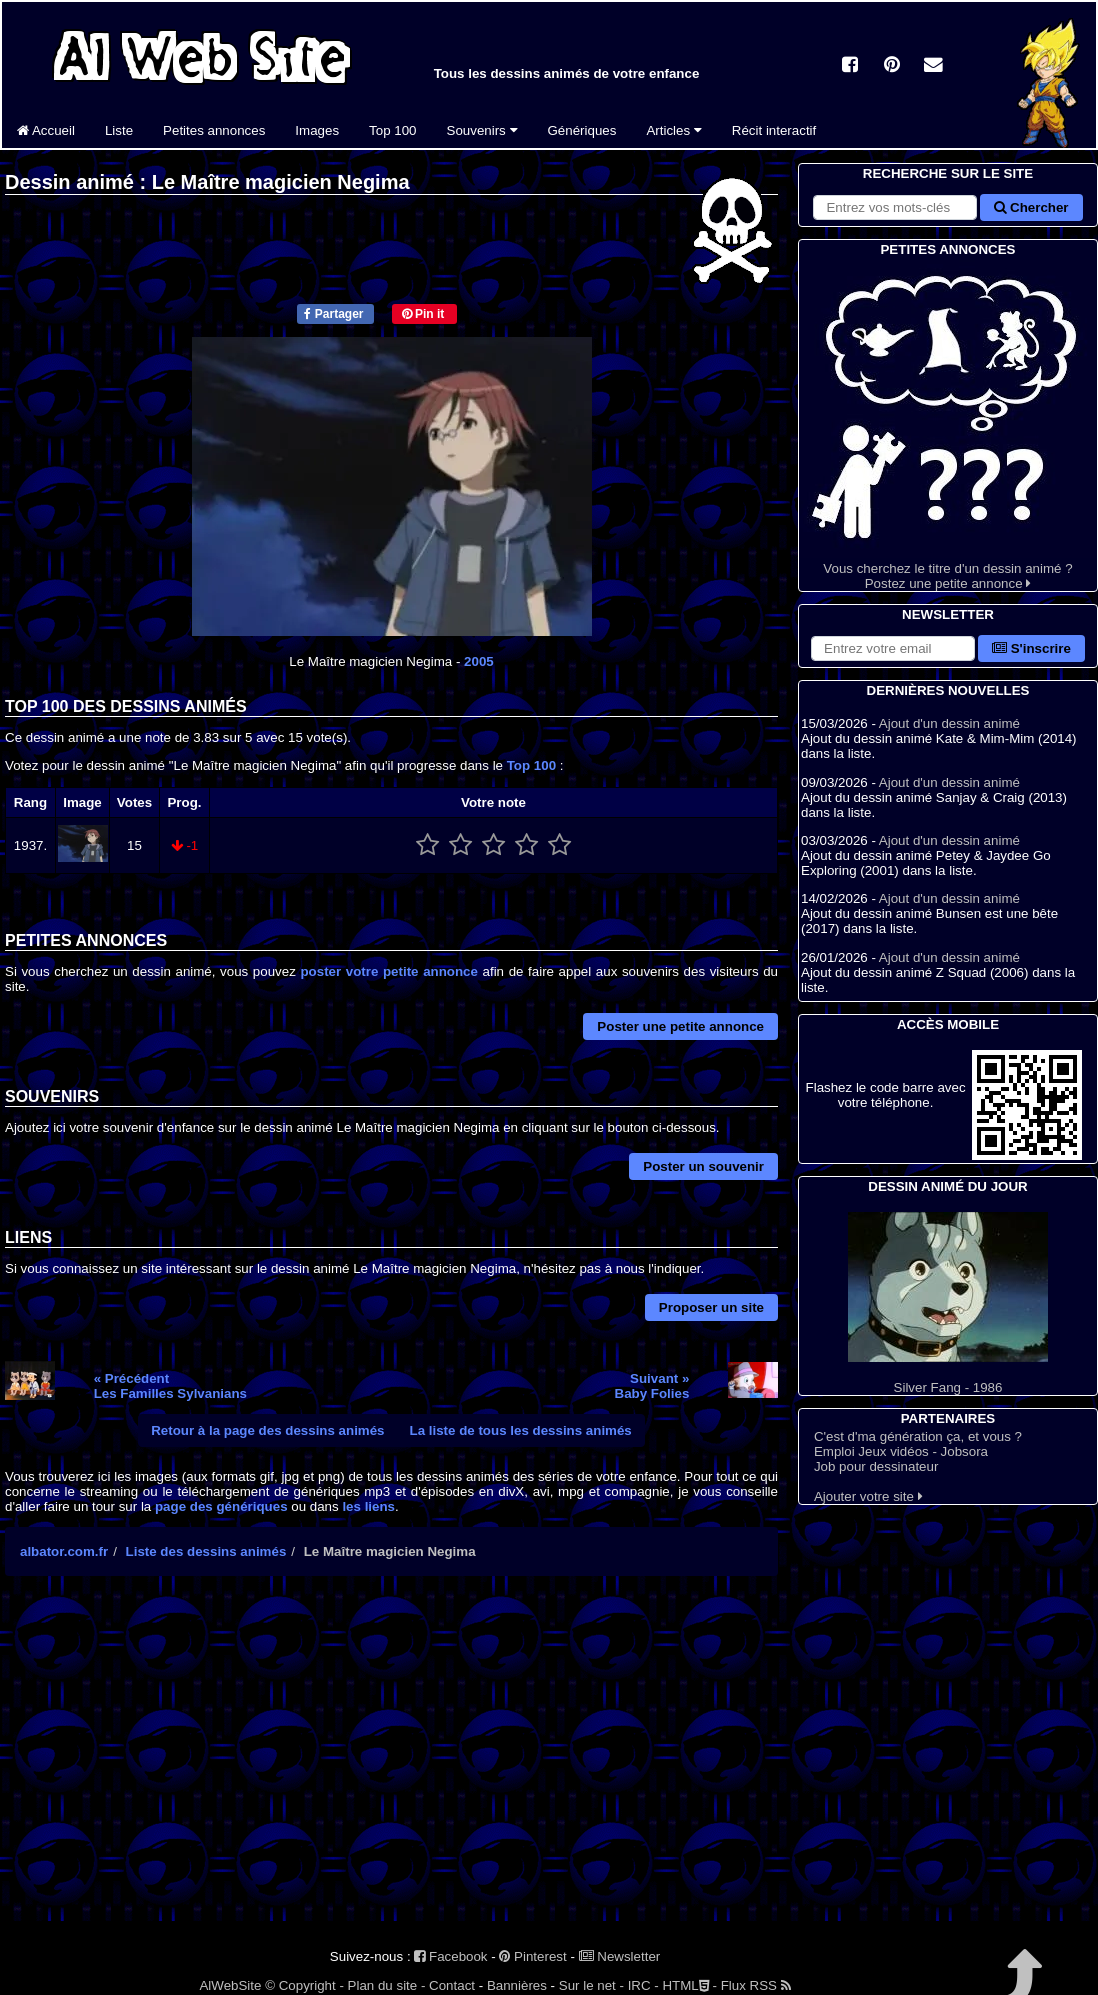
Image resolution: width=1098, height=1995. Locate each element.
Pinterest (532, 1956)
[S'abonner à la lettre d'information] (893, 648)
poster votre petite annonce (389, 971)
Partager (333, 314)
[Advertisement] (391, 1766)
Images (317, 130)
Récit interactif (774, 130)
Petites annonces (214, 130)
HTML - (689, 1985)
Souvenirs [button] (482, 130)
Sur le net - (591, 1985)
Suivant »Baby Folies (652, 1386)
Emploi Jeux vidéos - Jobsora (901, 1451)
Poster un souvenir (703, 1166)
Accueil (46, 130)
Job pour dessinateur (876, 1466)
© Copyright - (304, 1985)
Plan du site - (387, 1985)
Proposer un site (711, 1307)
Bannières (517, 1985)
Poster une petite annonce (680, 1026)
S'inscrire (1031, 648)
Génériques (582, 130)
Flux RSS (756, 1985)
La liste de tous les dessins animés (521, 1430)
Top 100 (392, 130)
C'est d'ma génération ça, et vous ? (918, 1436)
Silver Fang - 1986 (948, 1303)
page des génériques (221, 1506)
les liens (368, 1506)
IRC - (643, 1985)
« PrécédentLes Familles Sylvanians (170, 1386)
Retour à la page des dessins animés (267, 1430)
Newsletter (620, 1956)
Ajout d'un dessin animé (949, 723)
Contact (452, 1985)
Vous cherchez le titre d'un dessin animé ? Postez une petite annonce (948, 425)
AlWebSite (230, 1985)
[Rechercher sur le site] (895, 207)
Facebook (450, 1956)
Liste (119, 130)
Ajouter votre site (868, 1496)
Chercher (1031, 207)
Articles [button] (673, 130)
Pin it (423, 314)
